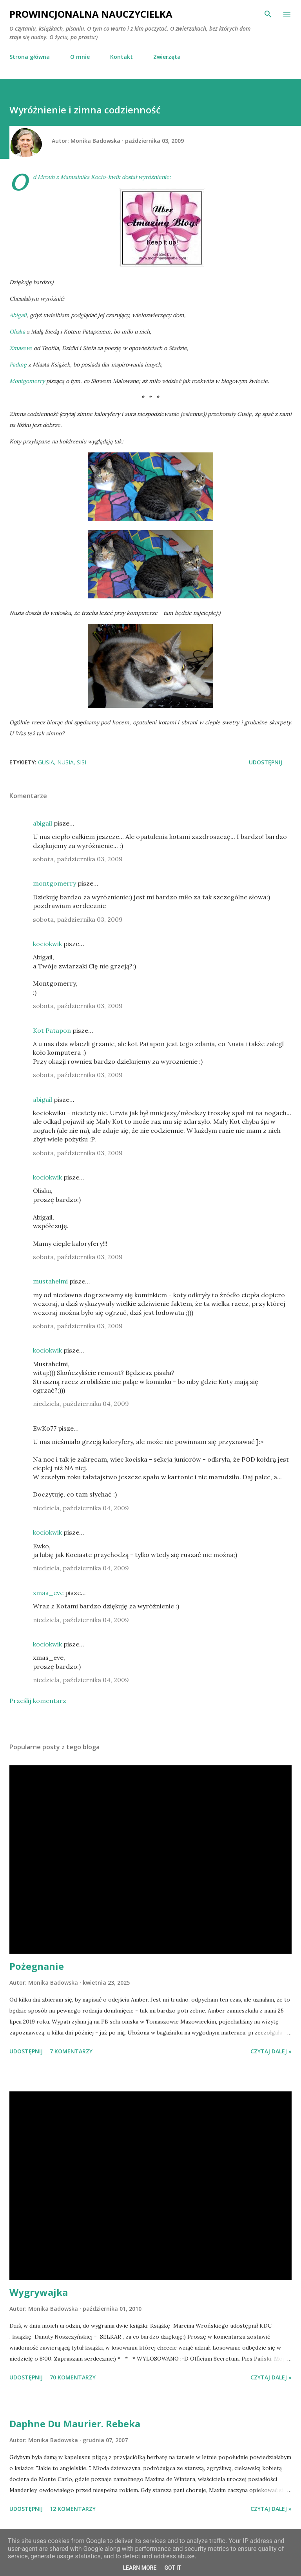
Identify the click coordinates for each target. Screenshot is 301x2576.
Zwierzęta (167, 56)
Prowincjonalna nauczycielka (90, 13)
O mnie (80, 56)
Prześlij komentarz (37, 1701)
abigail (42, 823)
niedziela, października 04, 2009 (81, 1403)
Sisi (81, 762)
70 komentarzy (73, 2377)
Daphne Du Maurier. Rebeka (74, 2423)
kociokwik (47, 944)
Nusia (65, 762)
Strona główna (29, 56)
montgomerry (54, 883)
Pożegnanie (36, 1966)
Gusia (46, 762)
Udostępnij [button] (265, 762)
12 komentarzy (73, 2508)
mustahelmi (50, 1281)
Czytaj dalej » (271, 2051)
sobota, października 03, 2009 (78, 859)
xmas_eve (48, 1593)
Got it (172, 2568)
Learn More (139, 2568)
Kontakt (121, 56)
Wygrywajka (38, 2292)
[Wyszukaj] (268, 14)
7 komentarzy (71, 2051)
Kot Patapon (52, 1030)
